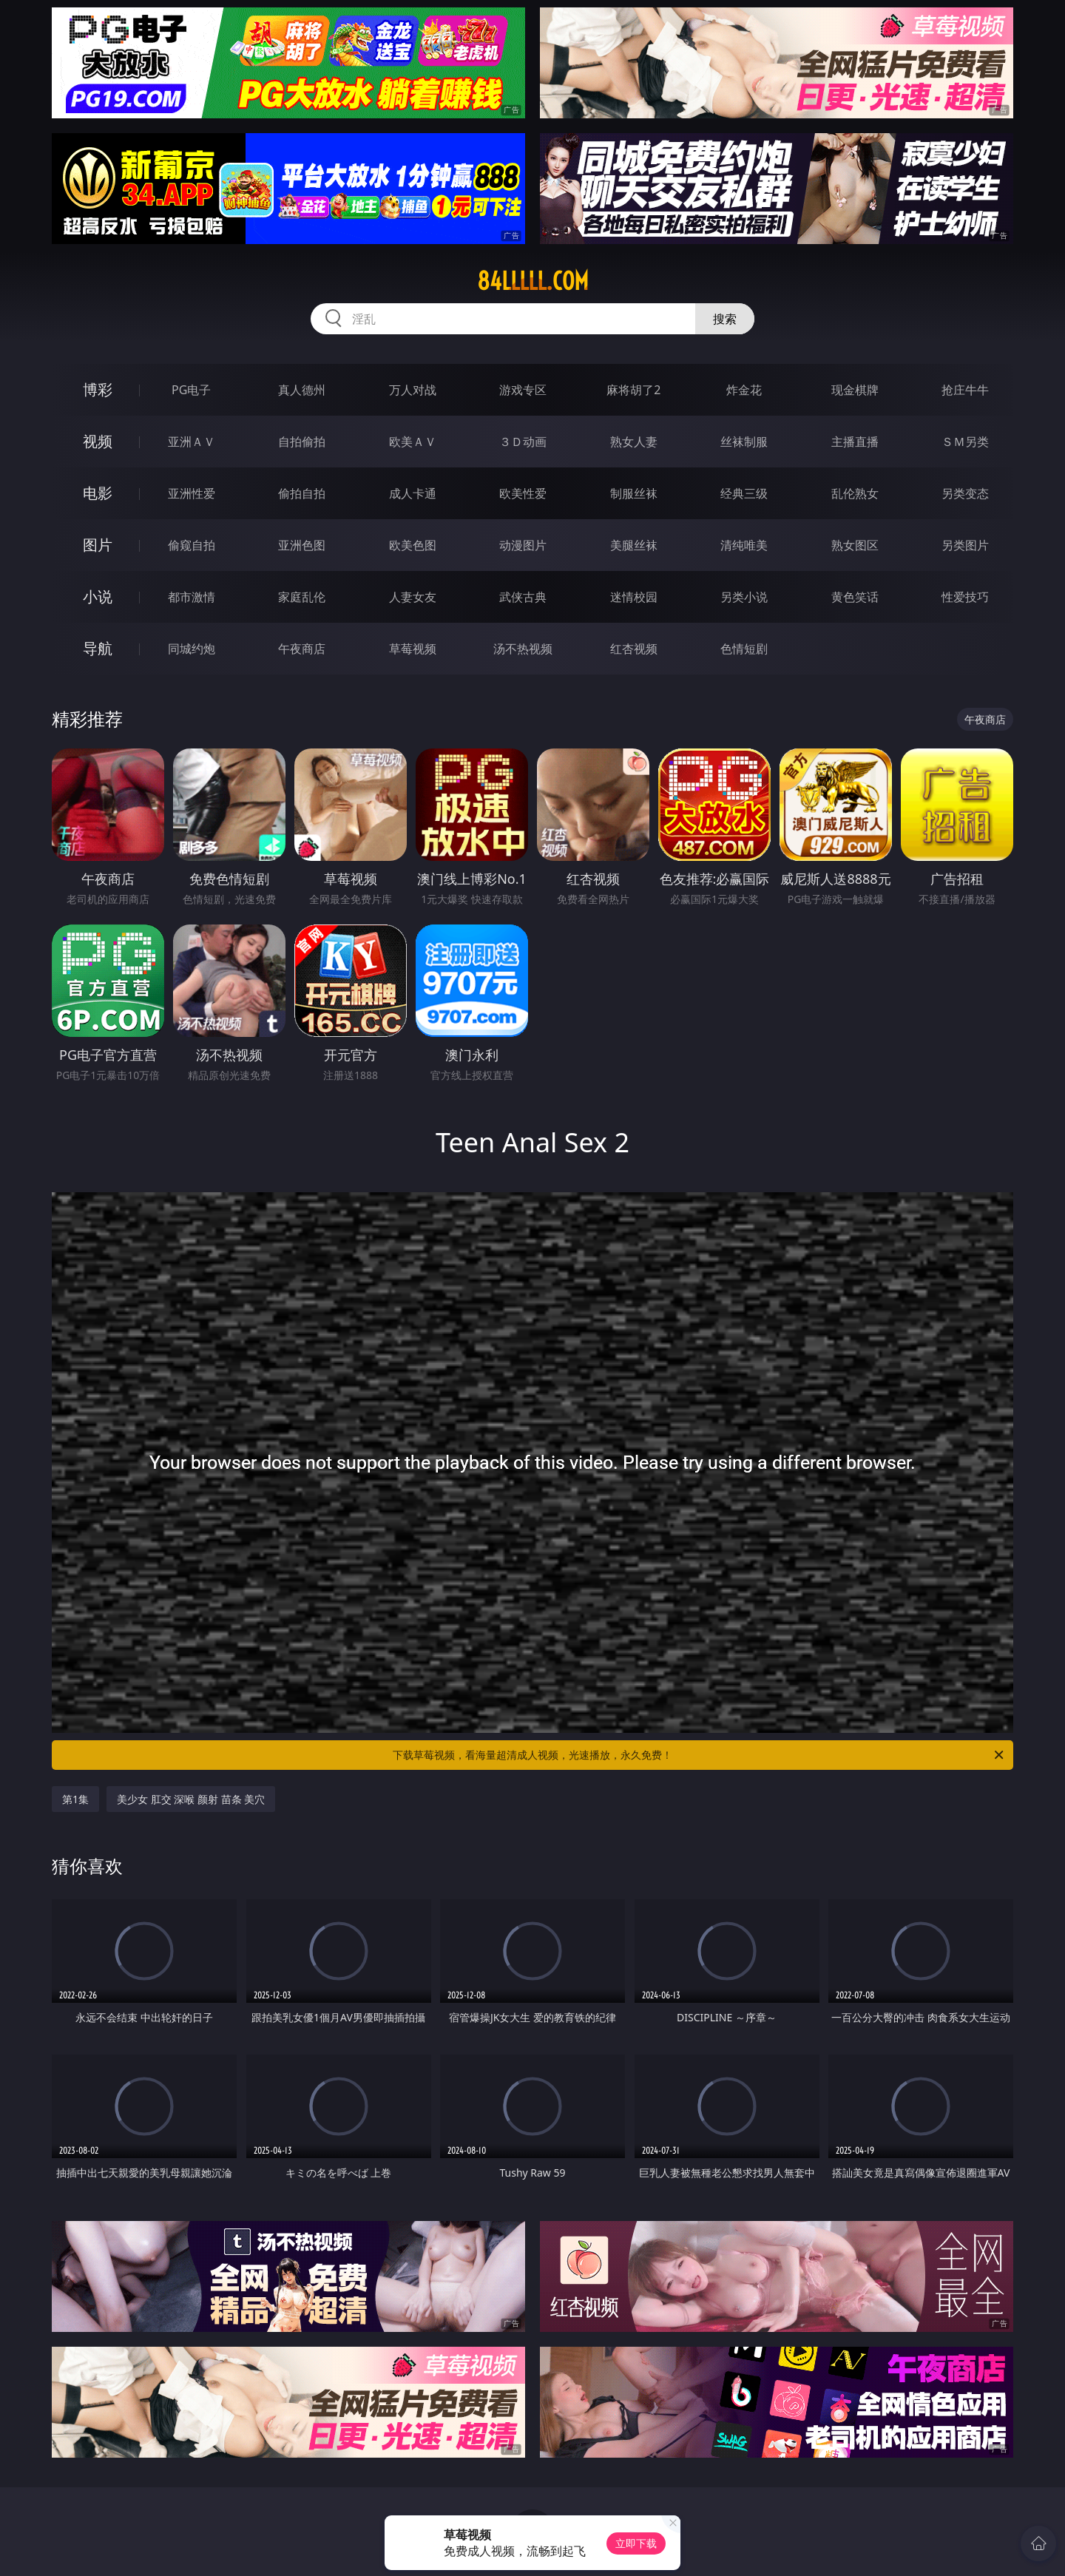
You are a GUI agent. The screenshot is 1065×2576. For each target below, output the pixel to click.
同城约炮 (191, 648)
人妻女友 (412, 597)
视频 (97, 441)
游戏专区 (523, 390)
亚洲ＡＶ (191, 441)
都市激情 (191, 597)
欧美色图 (412, 545)
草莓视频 (412, 648)
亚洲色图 (301, 545)
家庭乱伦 (301, 597)
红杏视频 (633, 648)
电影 (97, 493)
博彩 (97, 389)
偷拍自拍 (301, 493)
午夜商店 (301, 648)
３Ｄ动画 (523, 441)
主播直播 (855, 441)
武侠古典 (523, 597)
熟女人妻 (633, 441)
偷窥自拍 (191, 545)
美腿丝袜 (633, 545)
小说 (97, 596)
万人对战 (412, 390)
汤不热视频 (522, 648)
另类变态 (965, 493)
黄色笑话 (855, 597)
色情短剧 (744, 648)
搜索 (725, 319)
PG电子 (191, 390)
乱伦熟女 (855, 493)
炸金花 (744, 390)
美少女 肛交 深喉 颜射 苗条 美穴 (191, 1799)
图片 (97, 545)
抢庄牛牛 (965, 390)
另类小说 (744, 597)
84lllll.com (533, 281)
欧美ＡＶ (412, 441)
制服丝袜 (633, 493)
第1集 (75, 1799)
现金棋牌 (855, 390)
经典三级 (744, 493)
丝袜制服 (744, 441)
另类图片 (965, 545)
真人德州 (301, 390)
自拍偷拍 (301, 441)
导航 (97, 648)
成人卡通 (412, 493)
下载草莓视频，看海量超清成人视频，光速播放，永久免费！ (699, 1755)
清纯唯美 (744, 545)
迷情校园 (633, 597)
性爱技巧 (965, 597)
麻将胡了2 (633, 390)
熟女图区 (855, 545)
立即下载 (636, 2543)
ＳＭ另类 (965, 441)
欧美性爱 (523, 493)
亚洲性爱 (191, 493)
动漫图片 (523, 545)
